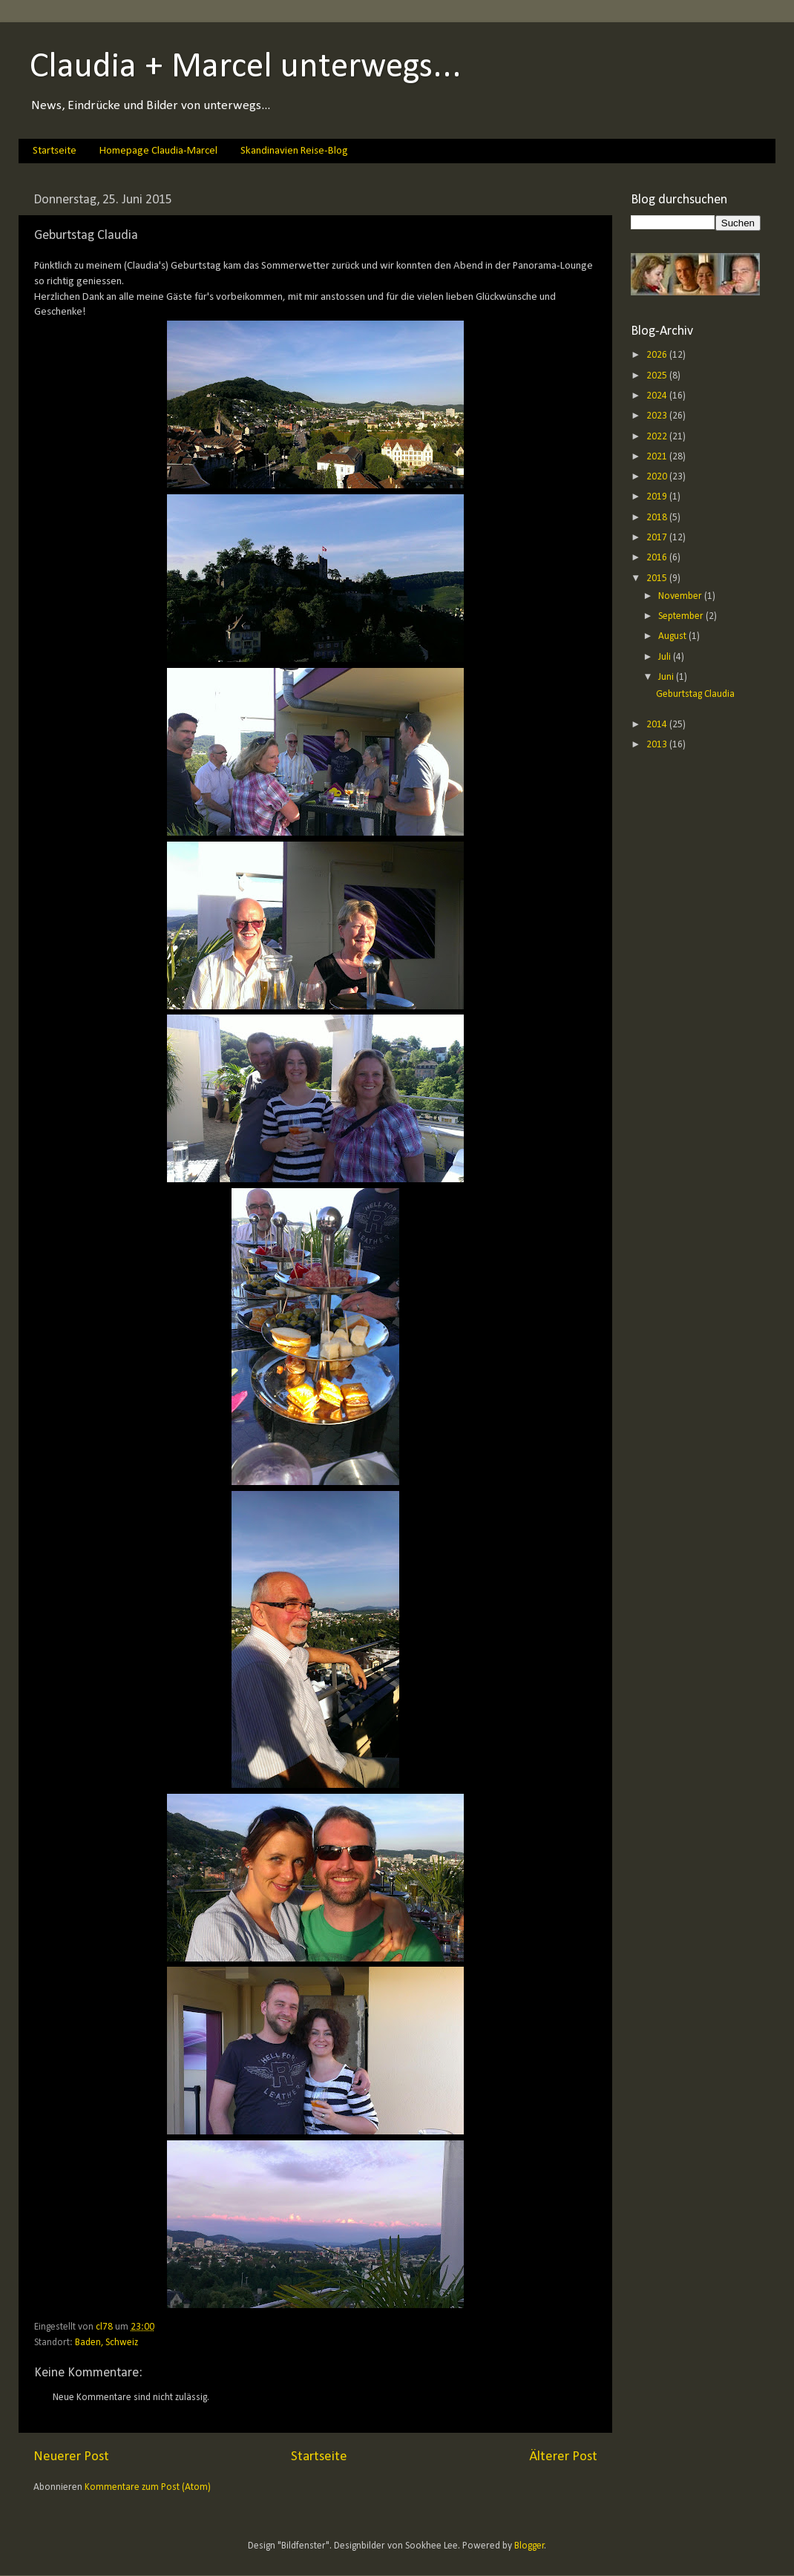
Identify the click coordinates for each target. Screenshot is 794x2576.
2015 (657, 578)
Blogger (529, 2546)
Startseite (54, 151)
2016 (657, 558)
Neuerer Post (71, 2457)
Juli (665, 657)
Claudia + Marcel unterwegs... (246, 67)
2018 (657, 517)
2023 (657, 416)
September (682, 616)
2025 (657, 376)
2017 (657, 538)
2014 (657, 725)
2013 (657, 745)
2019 (657, 497)
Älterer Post (563, 2457)
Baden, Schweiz (106, 2342)
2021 (657, 457)
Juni (667, 677)
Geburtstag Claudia (695, 694)
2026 (657, 355)
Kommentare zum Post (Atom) (148, 2487)
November (681, 596)
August (673, 636)
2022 (657, 437)
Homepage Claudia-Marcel (158, 151)
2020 (657, 477)
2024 (657, 396)
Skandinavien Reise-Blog (294, 151)
